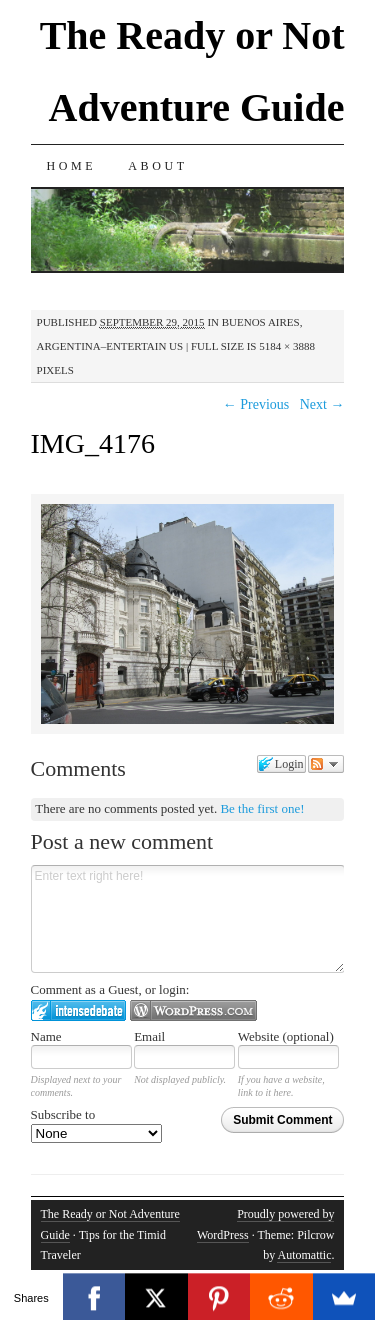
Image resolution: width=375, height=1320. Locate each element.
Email (149, 1036)
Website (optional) (286, 1036)
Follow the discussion (326, 764)
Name (46, 1036)
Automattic (304, 1255)
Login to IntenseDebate (78, 1010)
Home (72, 166)
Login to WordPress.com (193, 1010)
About (157, 166)
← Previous (256, 404)
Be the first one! (262, 808)
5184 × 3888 (287, 346)
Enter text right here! (188, 919)
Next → (322, 404)
